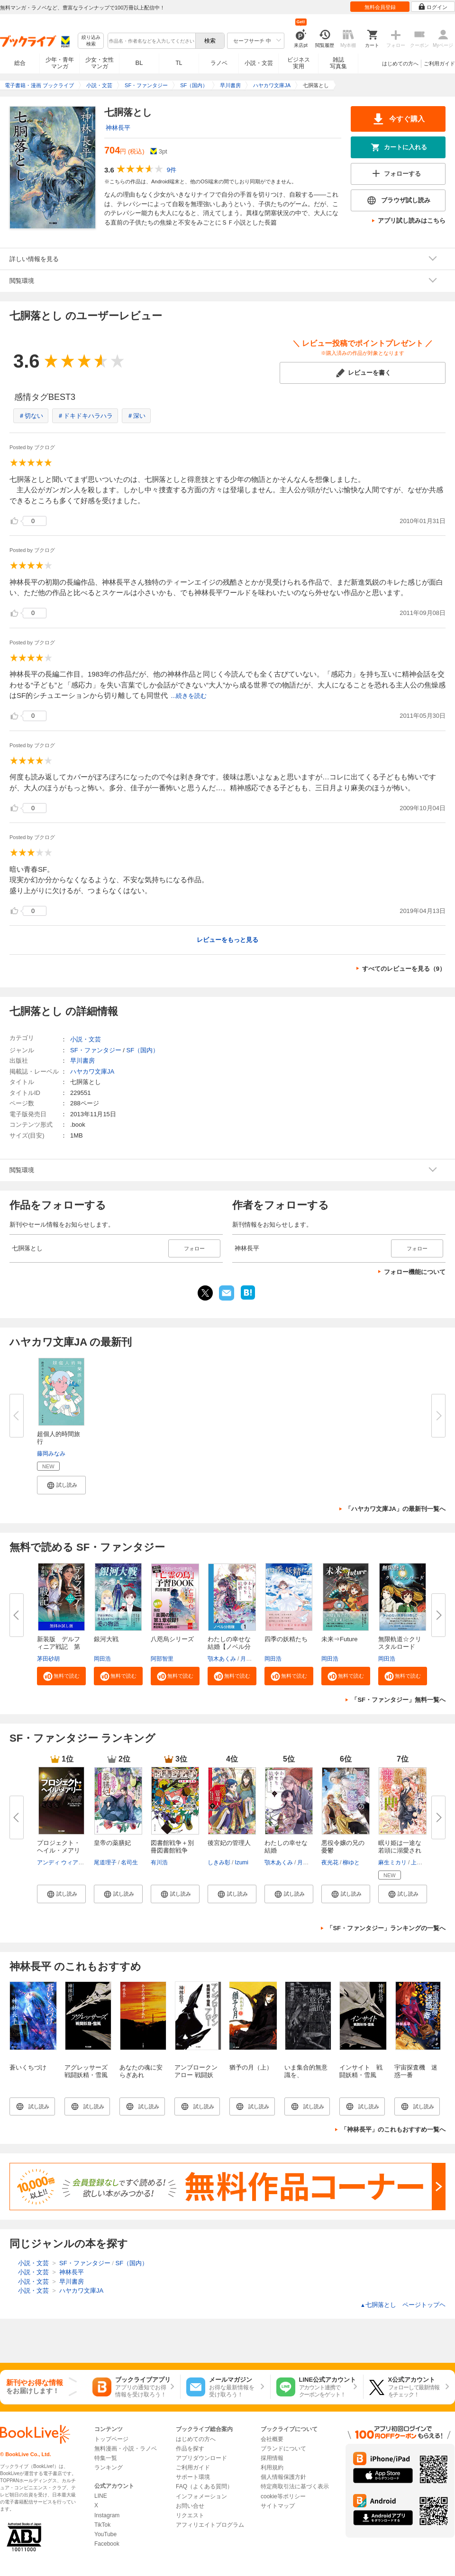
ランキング (108, 2467)
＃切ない (30, 415)
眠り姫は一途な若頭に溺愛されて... (399, 1850)
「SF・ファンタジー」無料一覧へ (398, 1699)
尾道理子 (105, 1862)
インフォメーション (201, 2496)
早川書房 (82, 1060)
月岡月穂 (251, 1658)
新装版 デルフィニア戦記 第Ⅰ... (58, 1647)
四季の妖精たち (286, 1639)
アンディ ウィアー (60, 1862)
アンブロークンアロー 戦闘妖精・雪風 (196, 2075)
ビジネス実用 (298, 63)
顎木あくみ (222, 1658)
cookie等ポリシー (283, 2496)
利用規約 (272, 2467)
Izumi (241, 1862)
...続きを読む (189, 695)
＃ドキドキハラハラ (85, 415)
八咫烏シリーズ (172, 1639)
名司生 (129, 1862)
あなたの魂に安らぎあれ (141, 2071)
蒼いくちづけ (27, 2067)
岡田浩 (102, 1658)
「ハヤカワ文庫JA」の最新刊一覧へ (395, 1508)
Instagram (106, 2515)
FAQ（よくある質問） (204, 2486)
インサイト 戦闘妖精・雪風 (360, 2071)
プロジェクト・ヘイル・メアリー (58, 1850)
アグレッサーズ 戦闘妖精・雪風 (89, 2071)
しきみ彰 (219, 1862)
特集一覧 (105, 2458)
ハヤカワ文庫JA (92, 1071)
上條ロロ (422, 1862)
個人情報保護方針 (283, 2477)
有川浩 (159, 1862)
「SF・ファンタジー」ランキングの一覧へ (386, 1928)
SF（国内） (142, 1050)
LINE (100, 2496)
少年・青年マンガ (60, 63)
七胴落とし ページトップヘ (403, 2304)
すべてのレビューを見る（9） (404, 968)
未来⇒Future (339, 1639)
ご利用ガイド (439, 63)
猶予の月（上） (251, 2067)
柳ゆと (351, 1862)
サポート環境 (193, 2477)
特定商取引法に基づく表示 (295, 2486)
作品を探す (190, 2448)
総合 (20, 63)
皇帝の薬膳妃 (112, 1842)
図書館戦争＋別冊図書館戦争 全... (172, 1850)
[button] (61, 1485)
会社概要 (272, 2439)
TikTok (102, 2525)
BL (139, 62)
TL (178, 63)
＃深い (136, 415)
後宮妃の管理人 (229, 1842)
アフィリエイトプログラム (210, 2525)
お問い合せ (190, 2506)
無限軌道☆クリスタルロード (399, 1643)
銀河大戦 (106, 1639)
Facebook (106, 2543)
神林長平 (118, 127)
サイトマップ (278, 2506)
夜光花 (329, 1862)
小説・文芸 (259, 63)
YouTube (105, 2534)
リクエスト (190, 2515)
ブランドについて (283, 2448)
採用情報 (272, 2458)
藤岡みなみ (51, 1453)
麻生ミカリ (392, 1862)
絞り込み (91, 41)
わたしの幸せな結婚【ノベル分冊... (229, 1647)
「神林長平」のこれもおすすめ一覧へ (393, 2129)
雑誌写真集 (338, 63)
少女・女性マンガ (99, 63)
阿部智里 (162, 1658)
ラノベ (219, 63)
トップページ (111, 2439)
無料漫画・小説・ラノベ (125, 2448)
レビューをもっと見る (227, 939)
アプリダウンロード (201, 2458)
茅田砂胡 (48, 1658)
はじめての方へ (400, 63)
